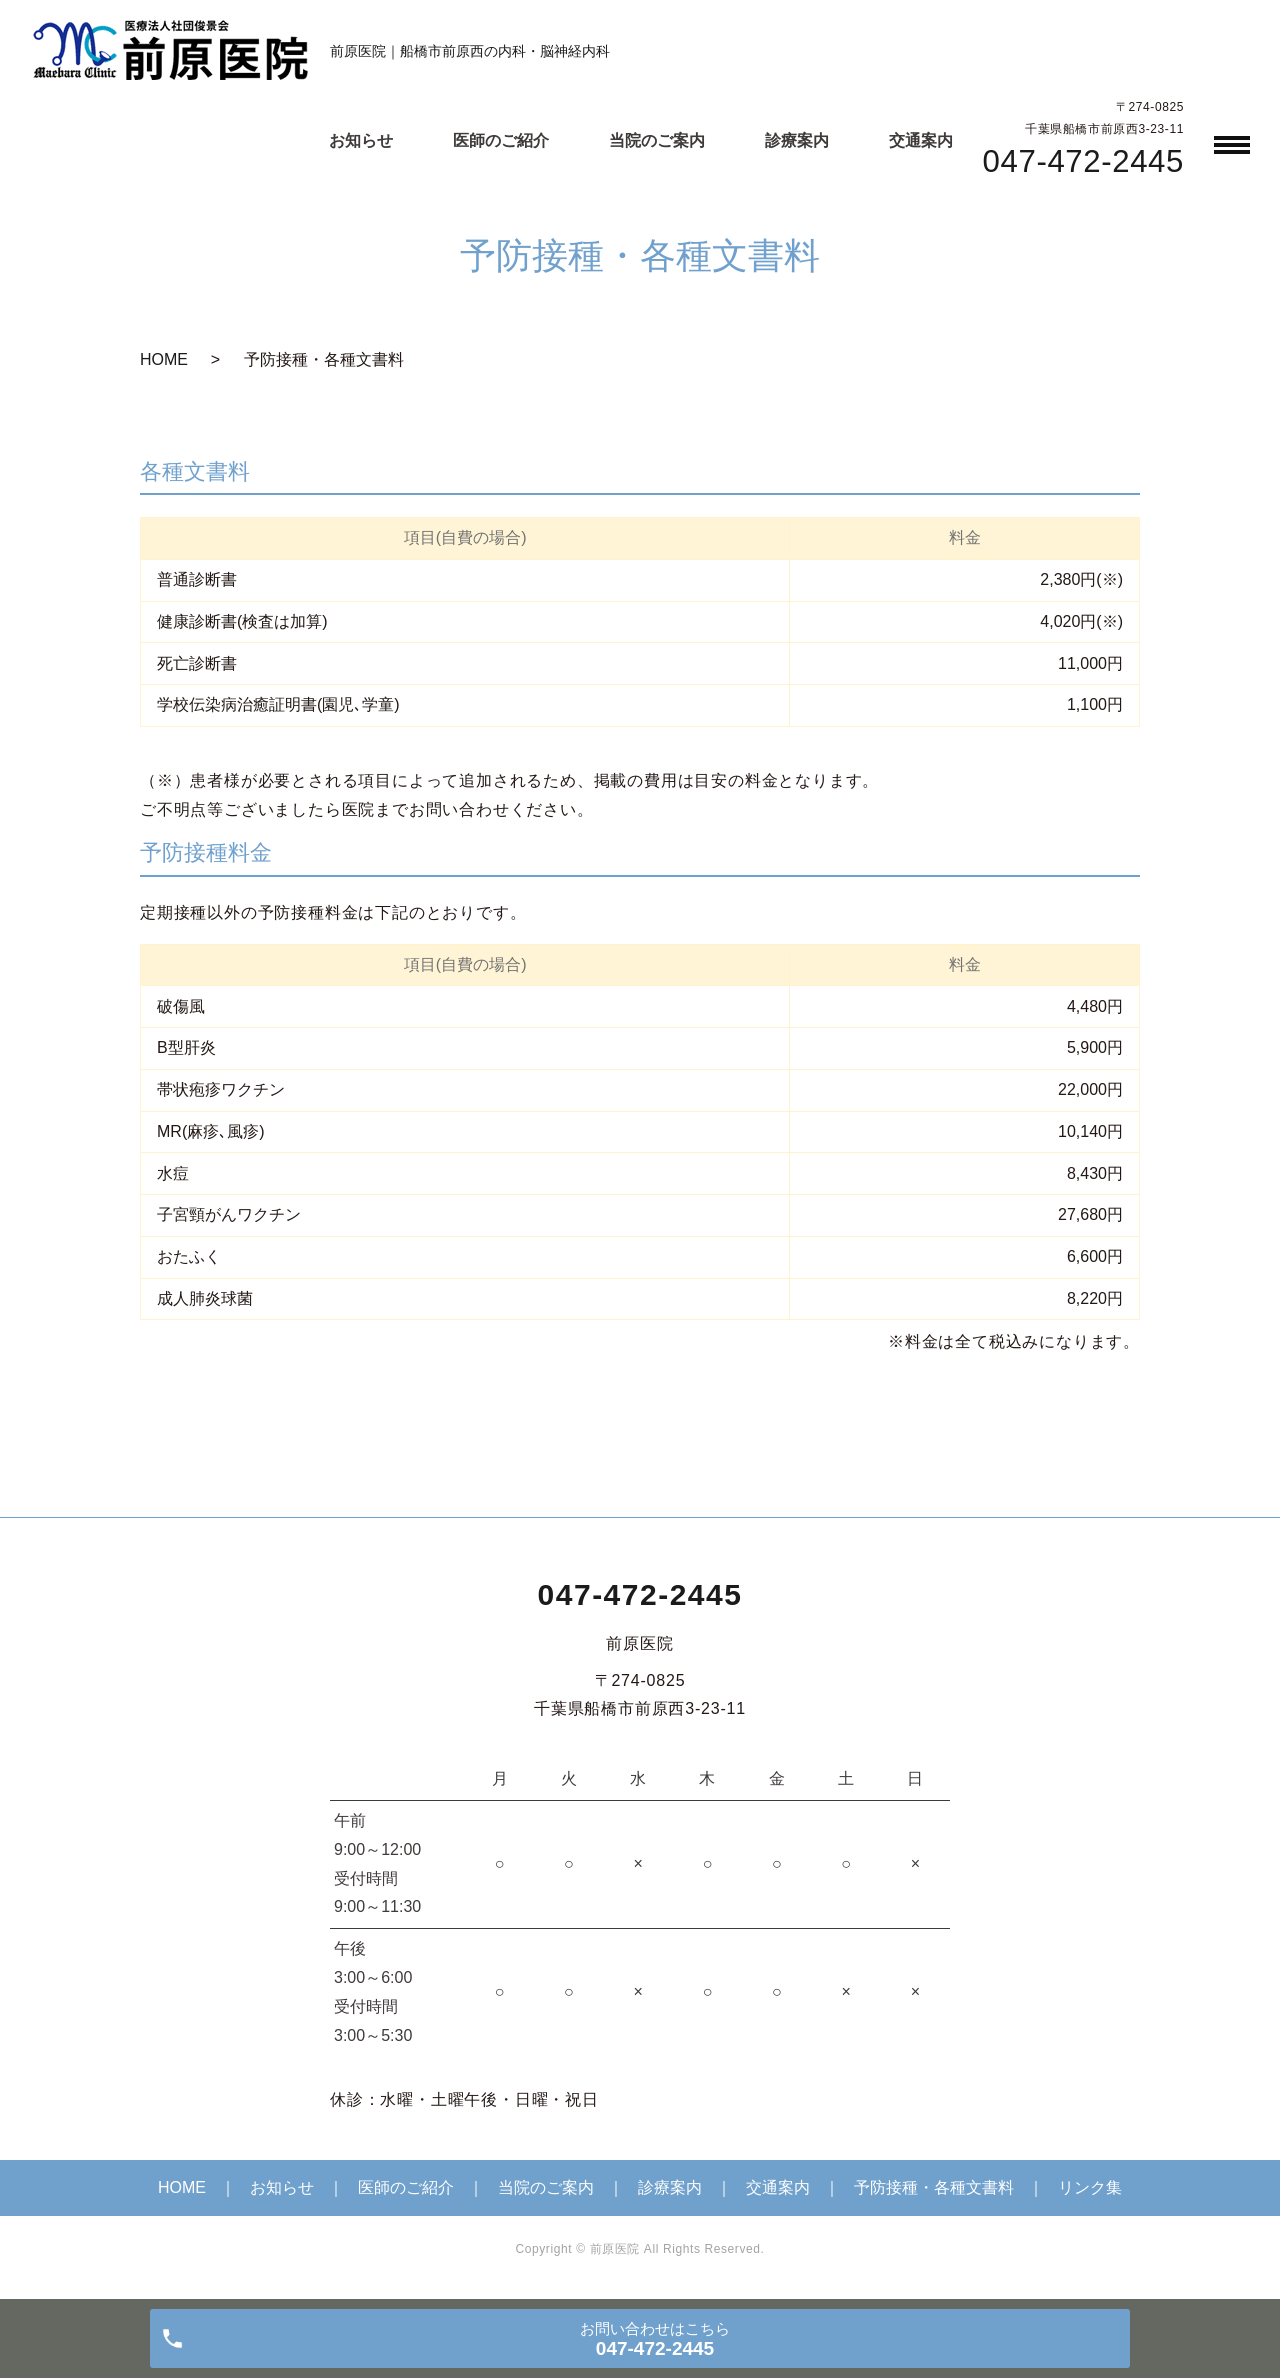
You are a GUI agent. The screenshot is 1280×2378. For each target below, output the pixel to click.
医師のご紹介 (501, 140)
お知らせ (361, 140)
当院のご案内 (657, 140)
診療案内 (797, 140)
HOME (164, 359)
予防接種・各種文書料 (934, 2187)
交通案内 (921, 140)
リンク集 (1090, 2187)
